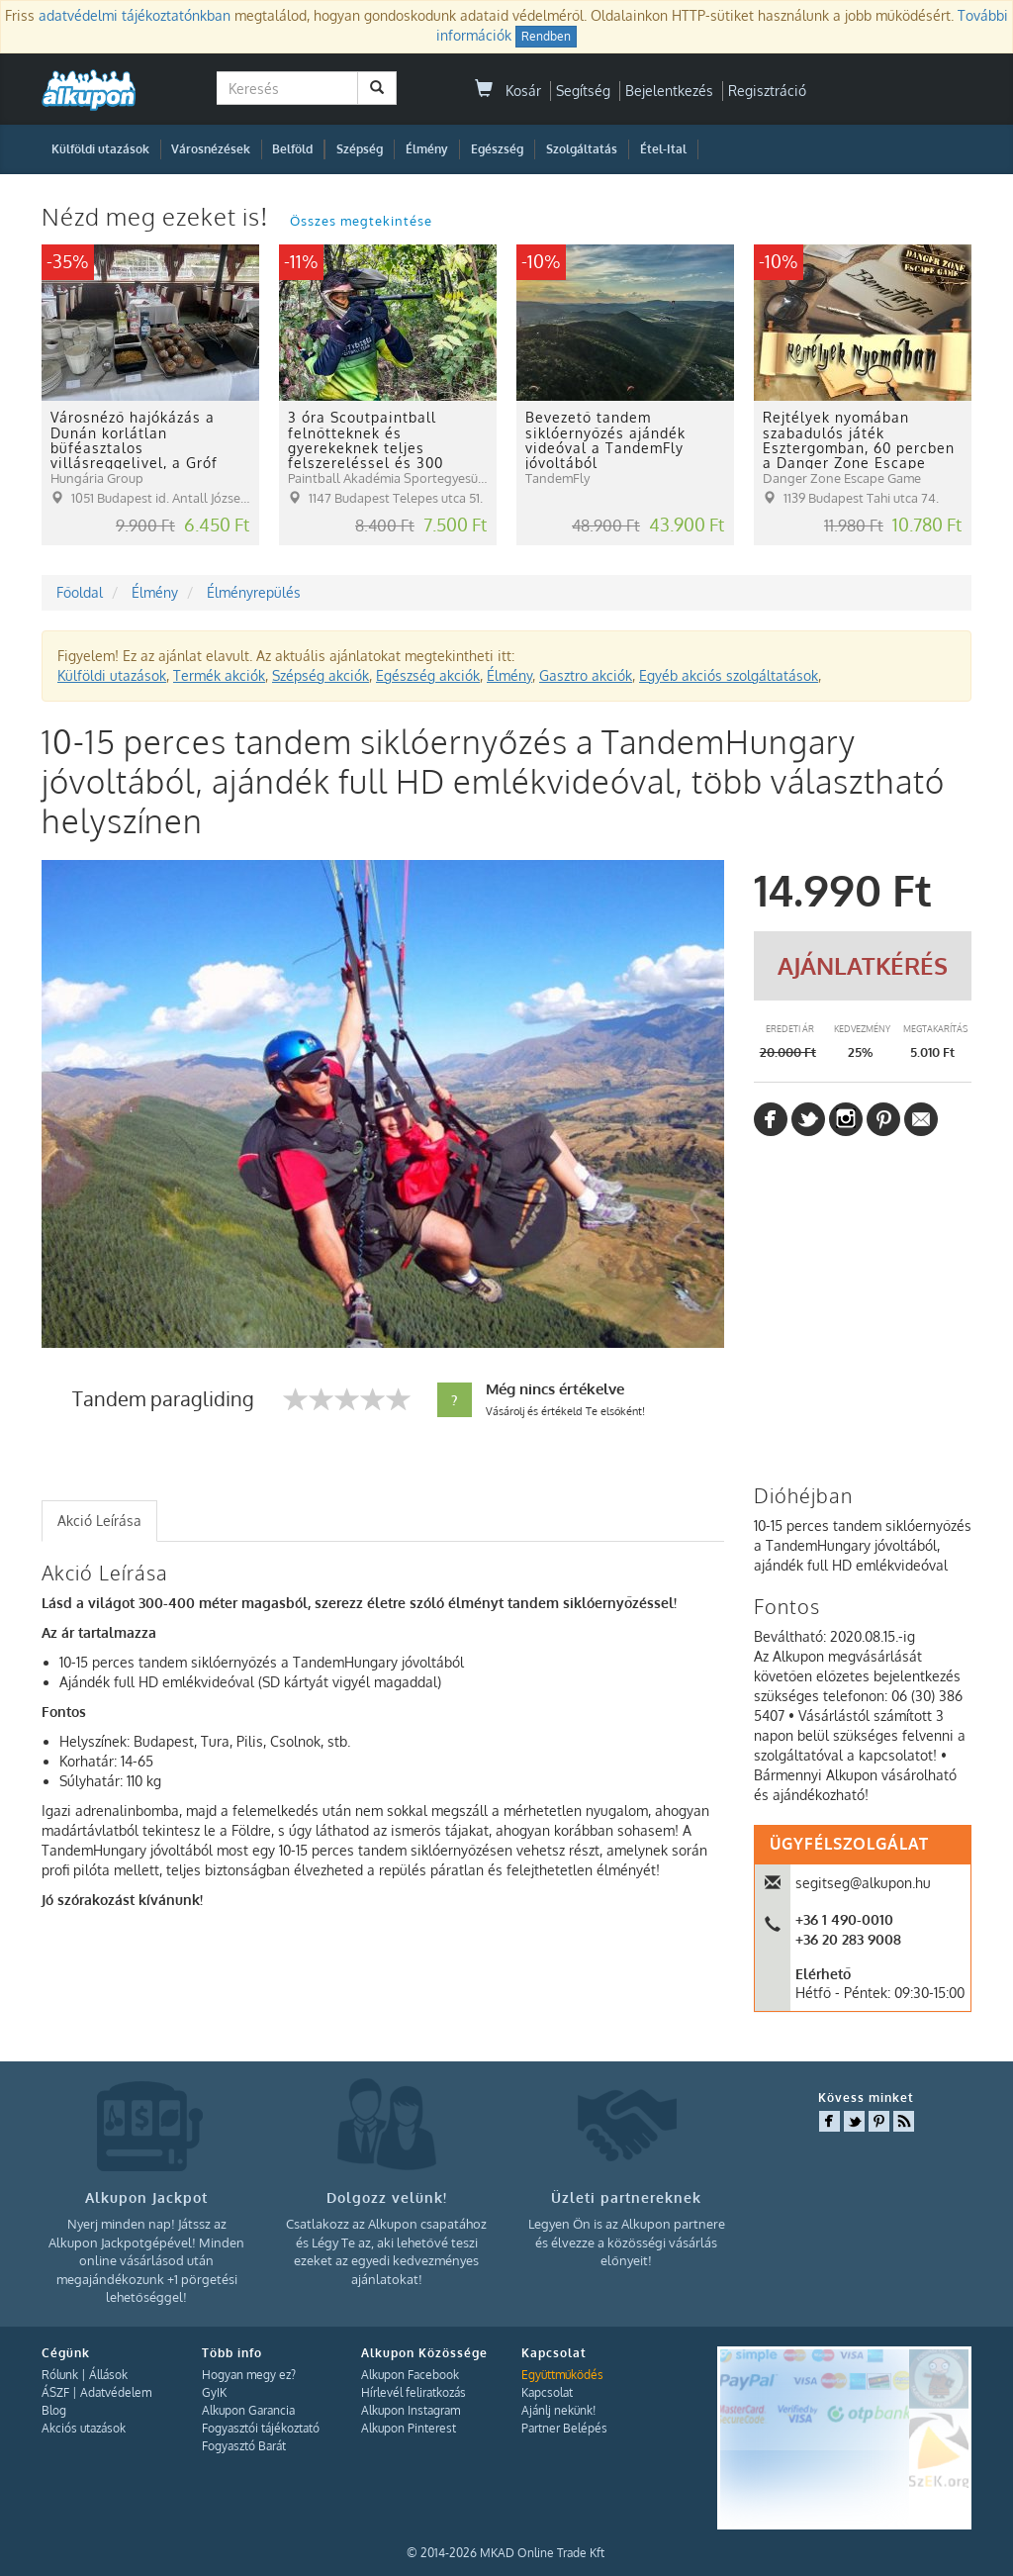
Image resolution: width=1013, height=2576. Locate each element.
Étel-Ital (663, 149)
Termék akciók (219, 675)
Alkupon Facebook (410, 2374)
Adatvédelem (115, 2392)
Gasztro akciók (585, 675)
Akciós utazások (84, 2428)
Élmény (427, 149)
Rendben (546, 36)
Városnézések (210, 149)
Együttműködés (562, 2374)
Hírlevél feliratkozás (413, 2392)
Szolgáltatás (581, 149)
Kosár (508, 90)
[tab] (99, 1521)
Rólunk (60, 2374)
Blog (54, 2410)
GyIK (214, 2392)
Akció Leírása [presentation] (99, 1520)
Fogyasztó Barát (244, 2445)
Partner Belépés (564, 2428)
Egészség (497, 149)
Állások (108, 2374)
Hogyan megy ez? (249, 2374)
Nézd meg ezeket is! (158, 216)
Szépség (359, 149)
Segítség (583, 90)
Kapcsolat (547, 2392)
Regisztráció (767, 90)
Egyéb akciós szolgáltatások (728, 675)
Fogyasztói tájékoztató (261, 2428)
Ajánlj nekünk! (558, 2410)
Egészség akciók (428, 675)
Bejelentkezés (669, 90)
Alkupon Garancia (248, 2410)
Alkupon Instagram (410, 2410)
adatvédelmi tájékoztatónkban (134, 15)
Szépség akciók (320, 675)
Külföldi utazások (100, 149)
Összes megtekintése (361, 221)
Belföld (292, 149)
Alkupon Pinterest (408, 2428)
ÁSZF (55, 2392)
